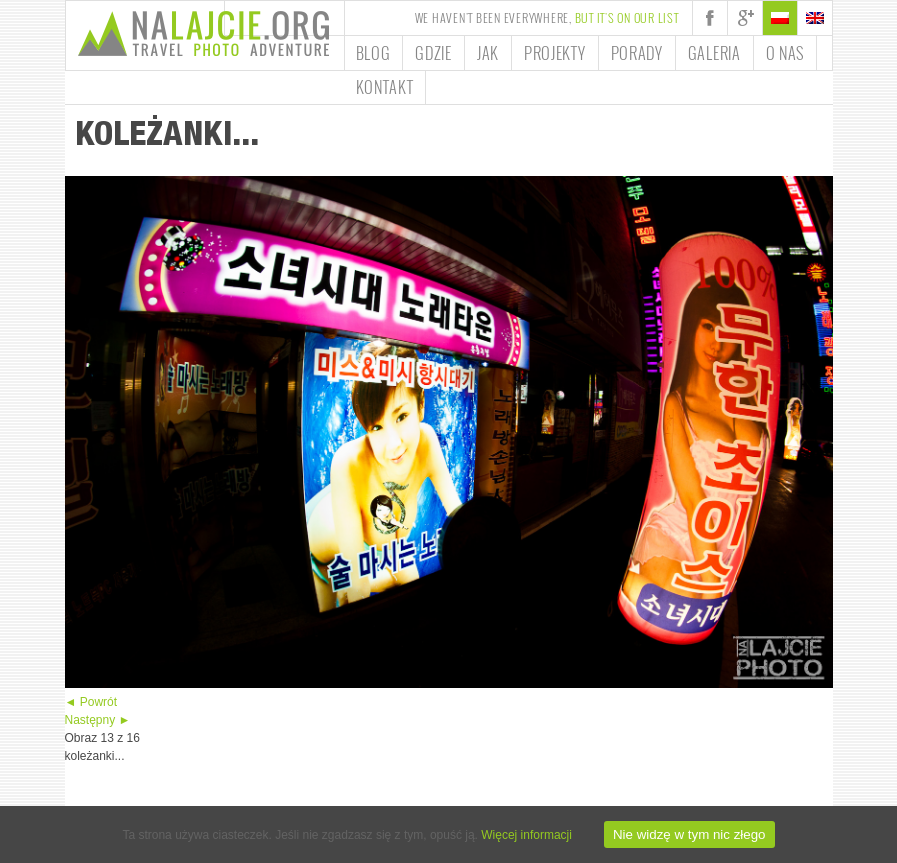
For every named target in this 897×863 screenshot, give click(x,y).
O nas (785, 53)
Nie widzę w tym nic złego (689, 834)
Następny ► (98, 720)
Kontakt (385, 87)
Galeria (714, 53)
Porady (637, 53)
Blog (373, 53)
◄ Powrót (91, 702)
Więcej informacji (526, 835)
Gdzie (433, 53)
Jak (488, 53)
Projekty (555, 53)
